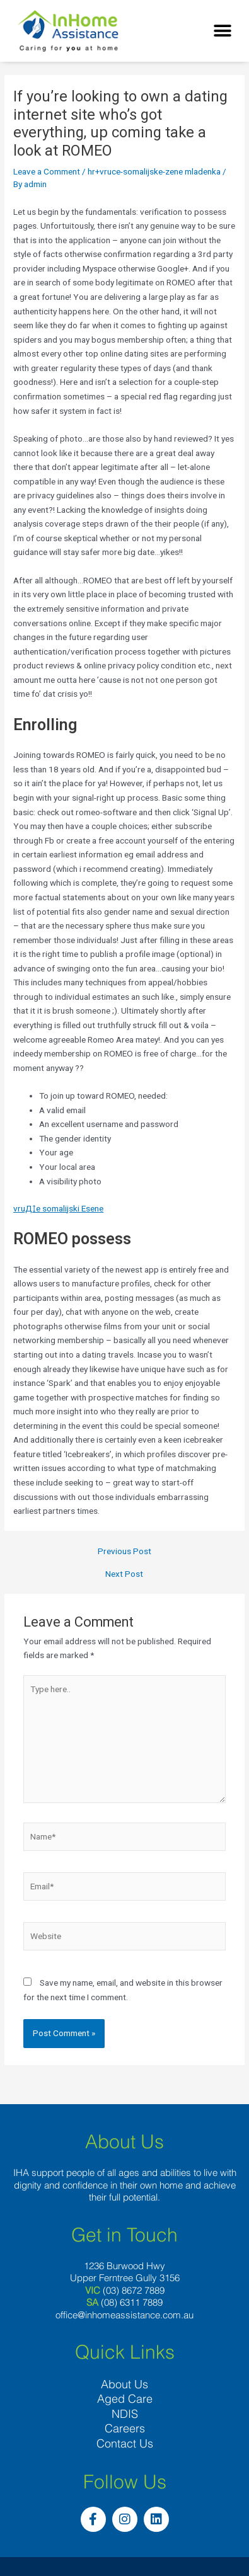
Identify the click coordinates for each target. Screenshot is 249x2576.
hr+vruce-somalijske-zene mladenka (154, 171)
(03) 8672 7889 (134, 2290)
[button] (222, 31)
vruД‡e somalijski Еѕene (58, 1208)
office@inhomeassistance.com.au (124, 2315)
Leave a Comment (46, 171)
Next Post (124, 1574)
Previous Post (124, 1551)
